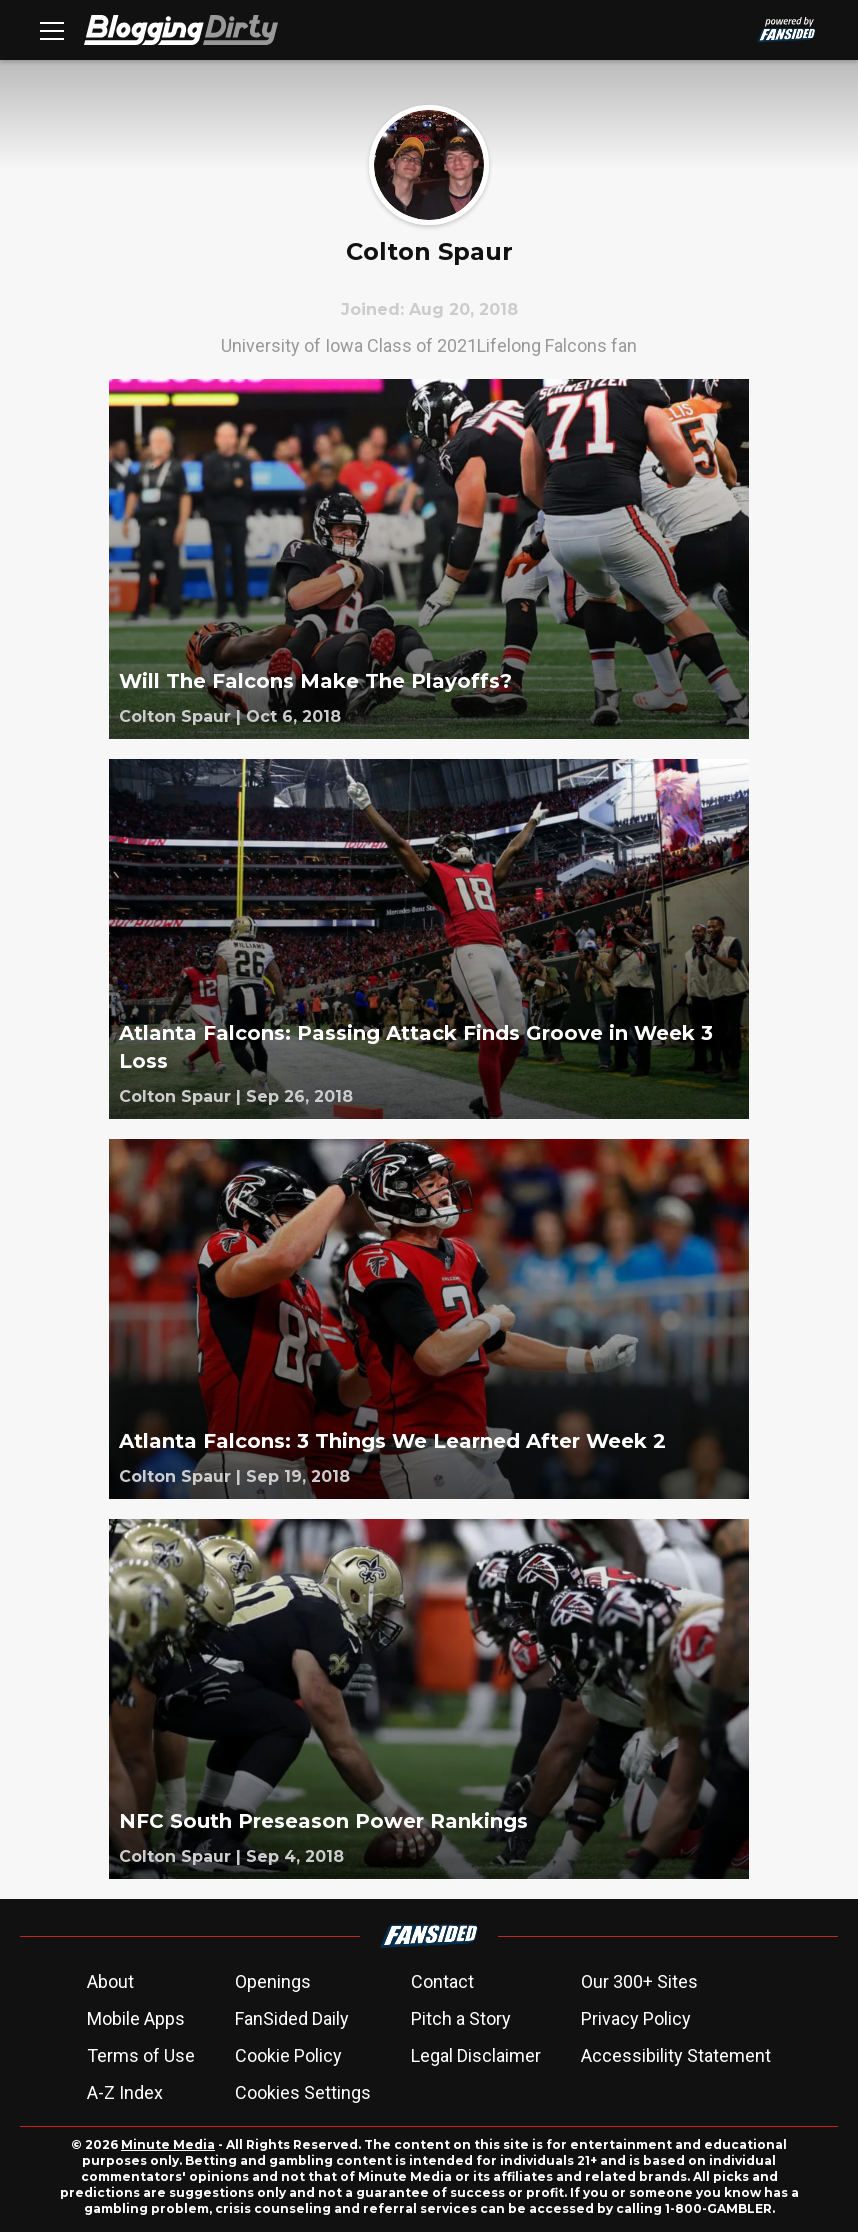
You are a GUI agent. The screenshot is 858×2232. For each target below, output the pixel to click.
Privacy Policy (636, 2018)
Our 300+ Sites (639, 1981)
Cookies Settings (303, 2092)
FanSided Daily (292, 2018)
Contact (442, 1981)
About (110, 1981)
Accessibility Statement (676, 2055)
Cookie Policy (288, 2055)
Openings (273, 1981)
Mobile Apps (136, 2018)
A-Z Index (125, 2092)
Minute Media (168, 2144)
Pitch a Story (461, 2018)
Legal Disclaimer (476, 2055)
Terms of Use (141, 2055)
